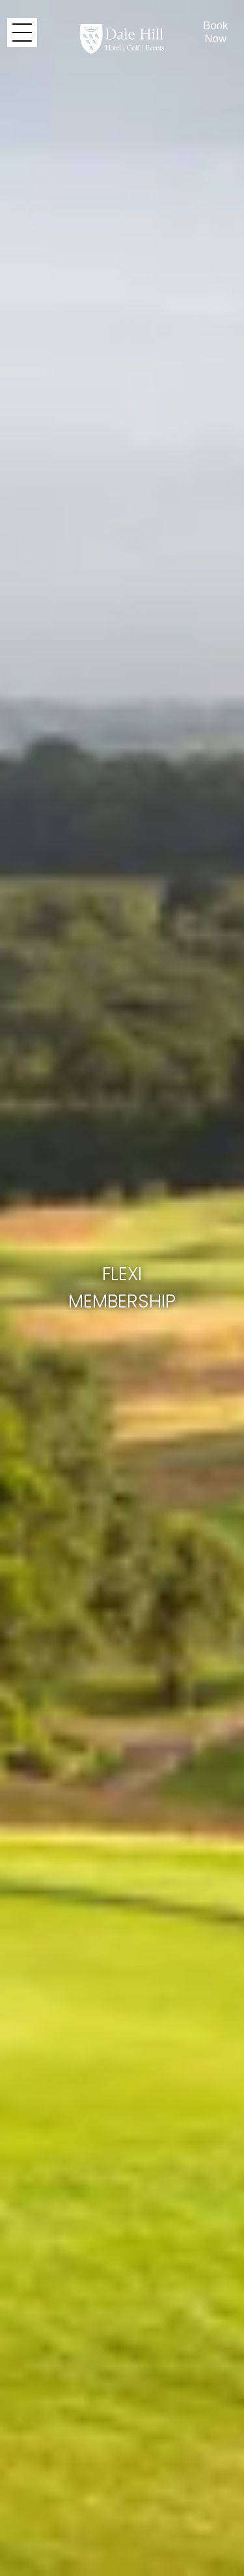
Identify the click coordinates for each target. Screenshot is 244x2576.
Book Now (215, 32)
